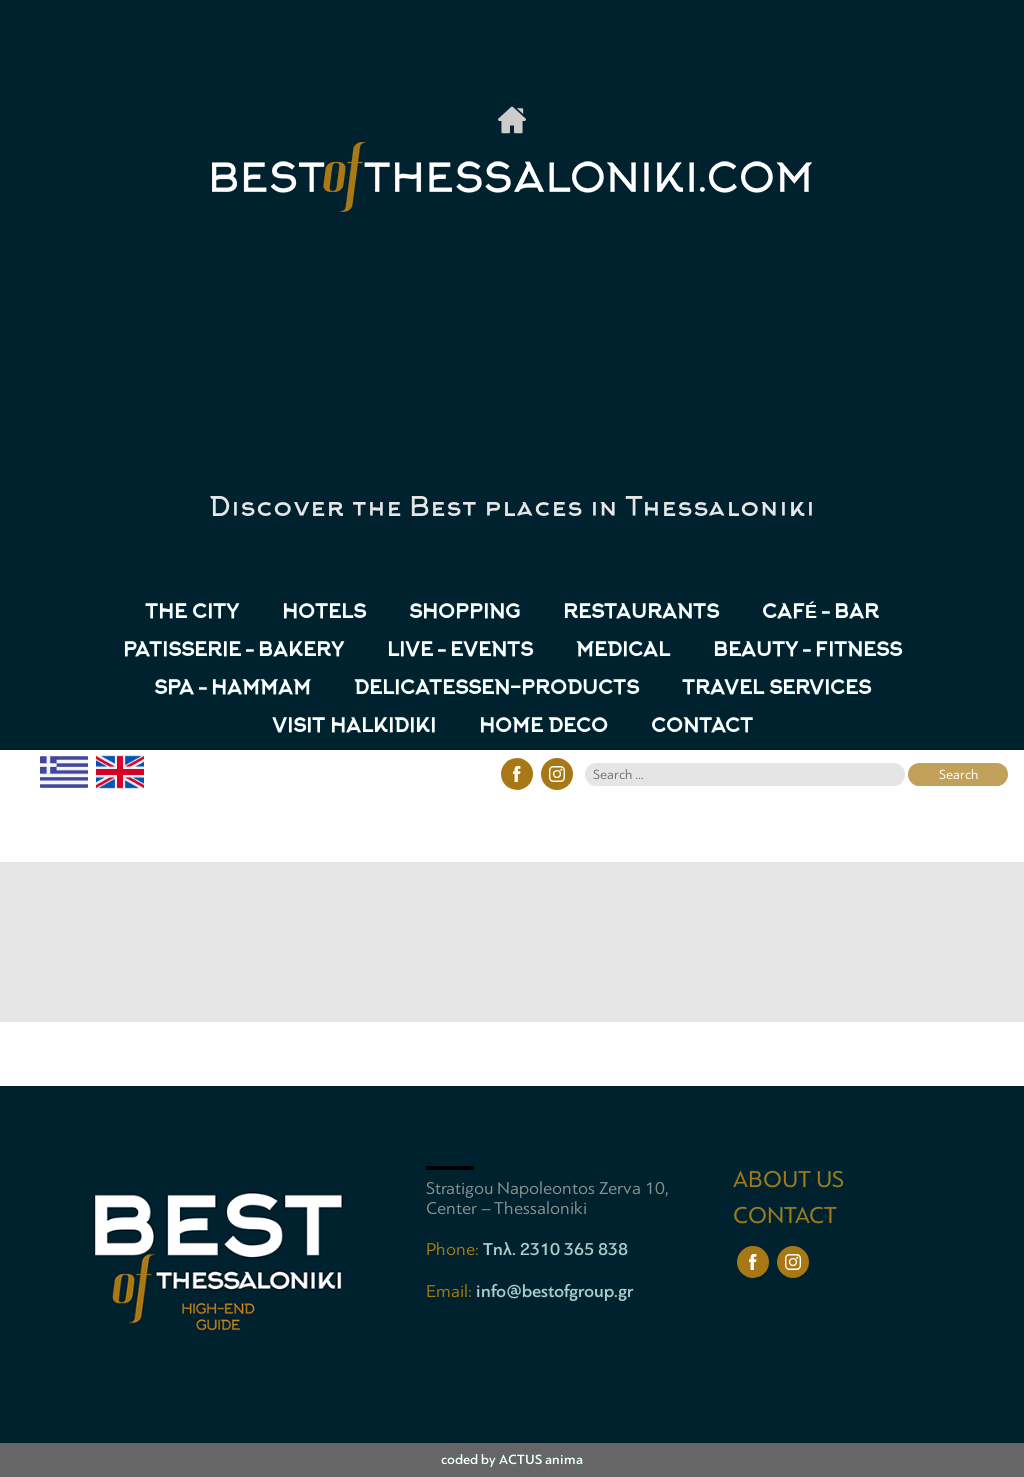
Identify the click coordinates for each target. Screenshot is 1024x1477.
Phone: (454, 1249)
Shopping (464, 613)
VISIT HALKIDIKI (354, 727)
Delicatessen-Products (496, 689)
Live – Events (460, 651)
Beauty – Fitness (807, 651)
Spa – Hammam (232, 689)
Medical (623, 651)
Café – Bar (820, 613)
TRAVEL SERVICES (776, 689)
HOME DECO (543, 727)
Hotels (324, 613)
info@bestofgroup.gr (554, 1291)
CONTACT (702, 727)
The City (192, 613)
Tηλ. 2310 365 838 (555, 1249)
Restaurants (641, 613)
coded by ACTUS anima (512, 1459)
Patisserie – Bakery (233, 651)
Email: (451, 1291)
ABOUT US (788, 1179)
